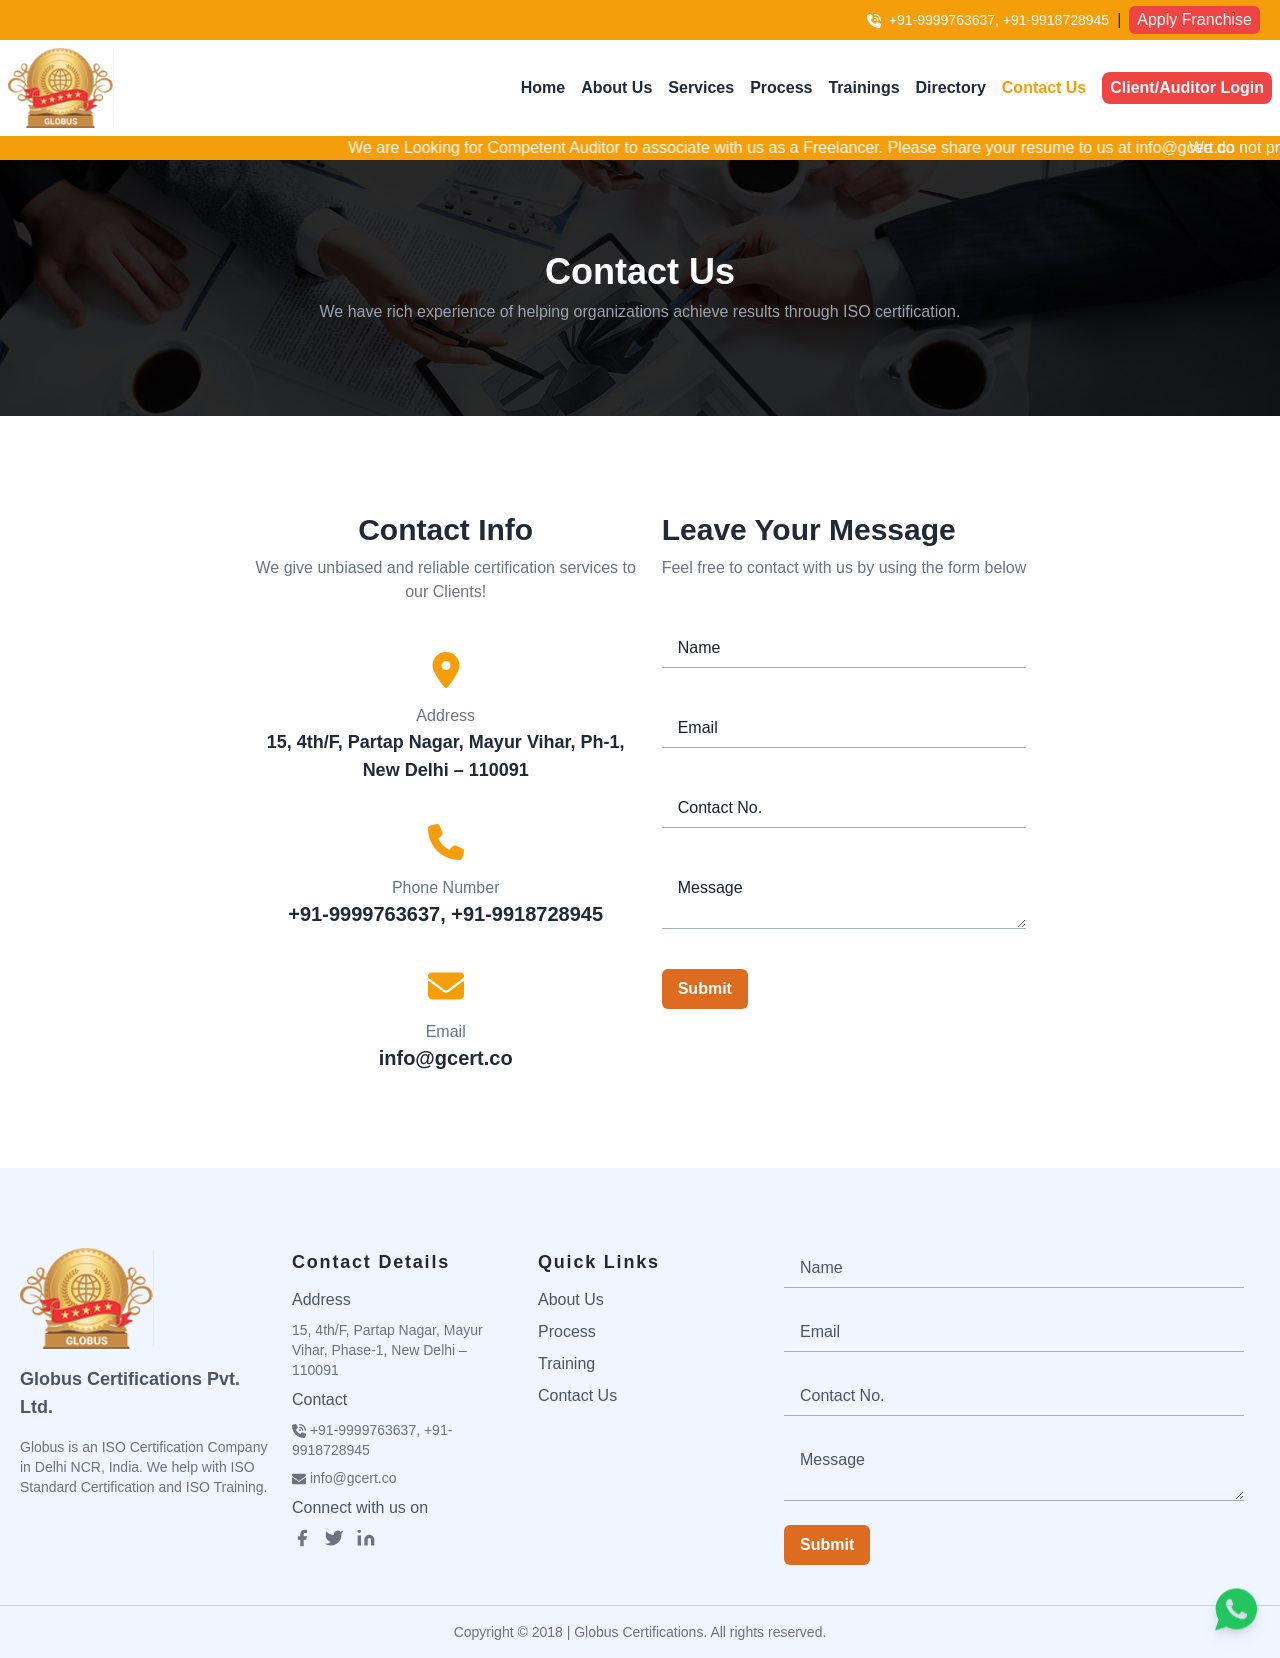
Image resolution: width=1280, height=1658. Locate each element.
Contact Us (1044, 87)
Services (701, 87)
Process (781, 87)
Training (566, 1363)
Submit (705, 988)
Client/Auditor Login (1187, 87)
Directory (951, 87)
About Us (616, 87)
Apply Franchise (1194, 19)
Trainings (863, 87)
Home (543, 87)
